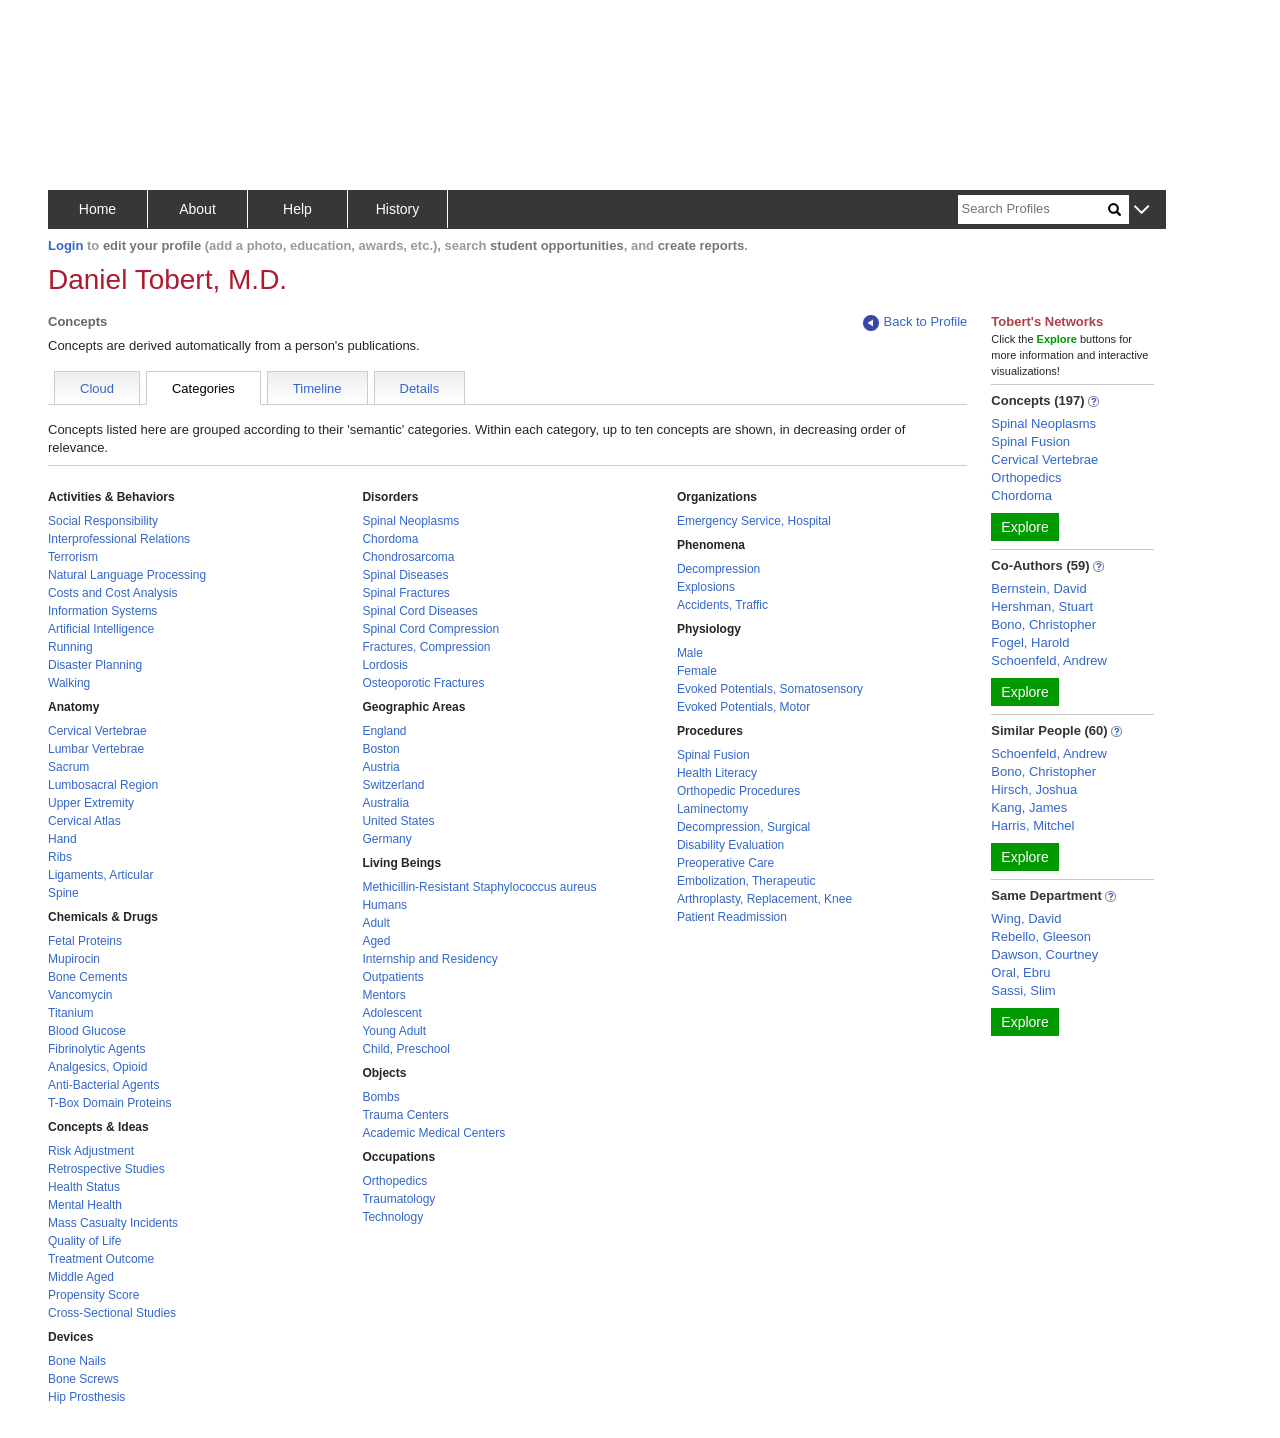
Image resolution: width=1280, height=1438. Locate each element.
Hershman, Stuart (1042, 606)
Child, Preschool (405, 1049)
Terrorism (73, 557)
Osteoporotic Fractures (423, 683)
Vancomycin (80, 995)
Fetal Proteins (85, 941)
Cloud (97, 388)
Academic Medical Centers (433, 1133)
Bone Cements (87, 977)
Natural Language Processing (127, 575)
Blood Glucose (87, 1031)
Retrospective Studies (106, 1169)
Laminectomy (712, 809)
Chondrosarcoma (408, 557)
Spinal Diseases (405, 575)
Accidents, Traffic (722, 605)
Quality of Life (84, 1241)
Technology (392, 1217)
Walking (69, 683)
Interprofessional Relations (119, 539)
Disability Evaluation (730, 845)
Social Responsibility (103, 521)
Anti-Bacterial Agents (103, 1085)
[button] (1141, 210)
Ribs (60, 857)
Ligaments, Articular (100, 875)
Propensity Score (93, 1295)
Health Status (84, 1187)
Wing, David (1026, 918)
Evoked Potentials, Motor (743, 707)
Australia (385, 803)
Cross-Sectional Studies (112, 1313)
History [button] (398, 209)
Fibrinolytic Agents (96, 1049)
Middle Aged (81, 1277)
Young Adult (394, 1031)
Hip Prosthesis (86, 1397)
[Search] (1033, 209)
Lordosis (384, 665)
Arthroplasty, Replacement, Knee (764, 899)
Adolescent (391, 1013)
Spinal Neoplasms (410, 521)
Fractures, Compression (426, 647)
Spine (63, 893)
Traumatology (398, 1199)
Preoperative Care (725, 863)
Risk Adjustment (91, 1151)
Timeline (317, 388)
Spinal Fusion (713, 755)
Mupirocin (74, 959)
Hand (62, 839)
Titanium (71, 1013)
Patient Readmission (732, 917)
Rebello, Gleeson (1041, 936)
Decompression (718, 569)
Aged (376, 941)
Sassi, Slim (1023, 990)
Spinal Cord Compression (430, 629)
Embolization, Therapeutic (746, 881)
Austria (380, 767)
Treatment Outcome (101, 1259)
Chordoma (390, 539)
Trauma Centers (405, 1115)
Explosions (706, 587)
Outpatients (392, 977)
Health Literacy (717, 773)
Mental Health (85, 1205)
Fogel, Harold (1030, 642)
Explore (1024, 527)
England (384, 731)
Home (97, 209)
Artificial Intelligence (101, 629)
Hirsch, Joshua (1034, 789)
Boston (380, 749)
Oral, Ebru (1020, 972)
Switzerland (393, 785)
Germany (386, 839)
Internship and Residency (429, 959)
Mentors (383, 995)
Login (65, 245)
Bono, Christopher (1043, 624)
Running (70, 647)
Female (697, 671)
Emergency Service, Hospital (754, 521)
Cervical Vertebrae (97, 731)
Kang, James (1029, 807)
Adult (375, 923)
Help (297, 209)
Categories (203, 388)
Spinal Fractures (405, 593)
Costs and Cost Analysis (112, 593)
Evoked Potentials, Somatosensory (770, 689)
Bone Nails (77, 1361)
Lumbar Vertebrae (96, 749)
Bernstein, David (1038, 588)
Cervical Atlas (84, 821)
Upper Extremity (91, 803)
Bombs (380, 1097)
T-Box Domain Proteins (109, 1103)
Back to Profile (915, 322)
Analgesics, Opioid (97, 1067)
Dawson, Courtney (1044, 954)
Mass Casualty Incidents (113, 1223)
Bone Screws (83, 1379)
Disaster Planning (95, 665)
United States (398, 821)
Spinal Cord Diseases (419, 611)
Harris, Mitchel (1032, 825)
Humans (384, 905)
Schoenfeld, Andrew (1049, 660)
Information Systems (102, 611)
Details (420, 388)
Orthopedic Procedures (738, 791)
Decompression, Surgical (743, 827)
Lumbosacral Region (103, 785)
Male (690, 653)
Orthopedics (394, 1181)
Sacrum (68, 767)
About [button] (197, 209)
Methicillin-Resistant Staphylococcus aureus (479, 887)
